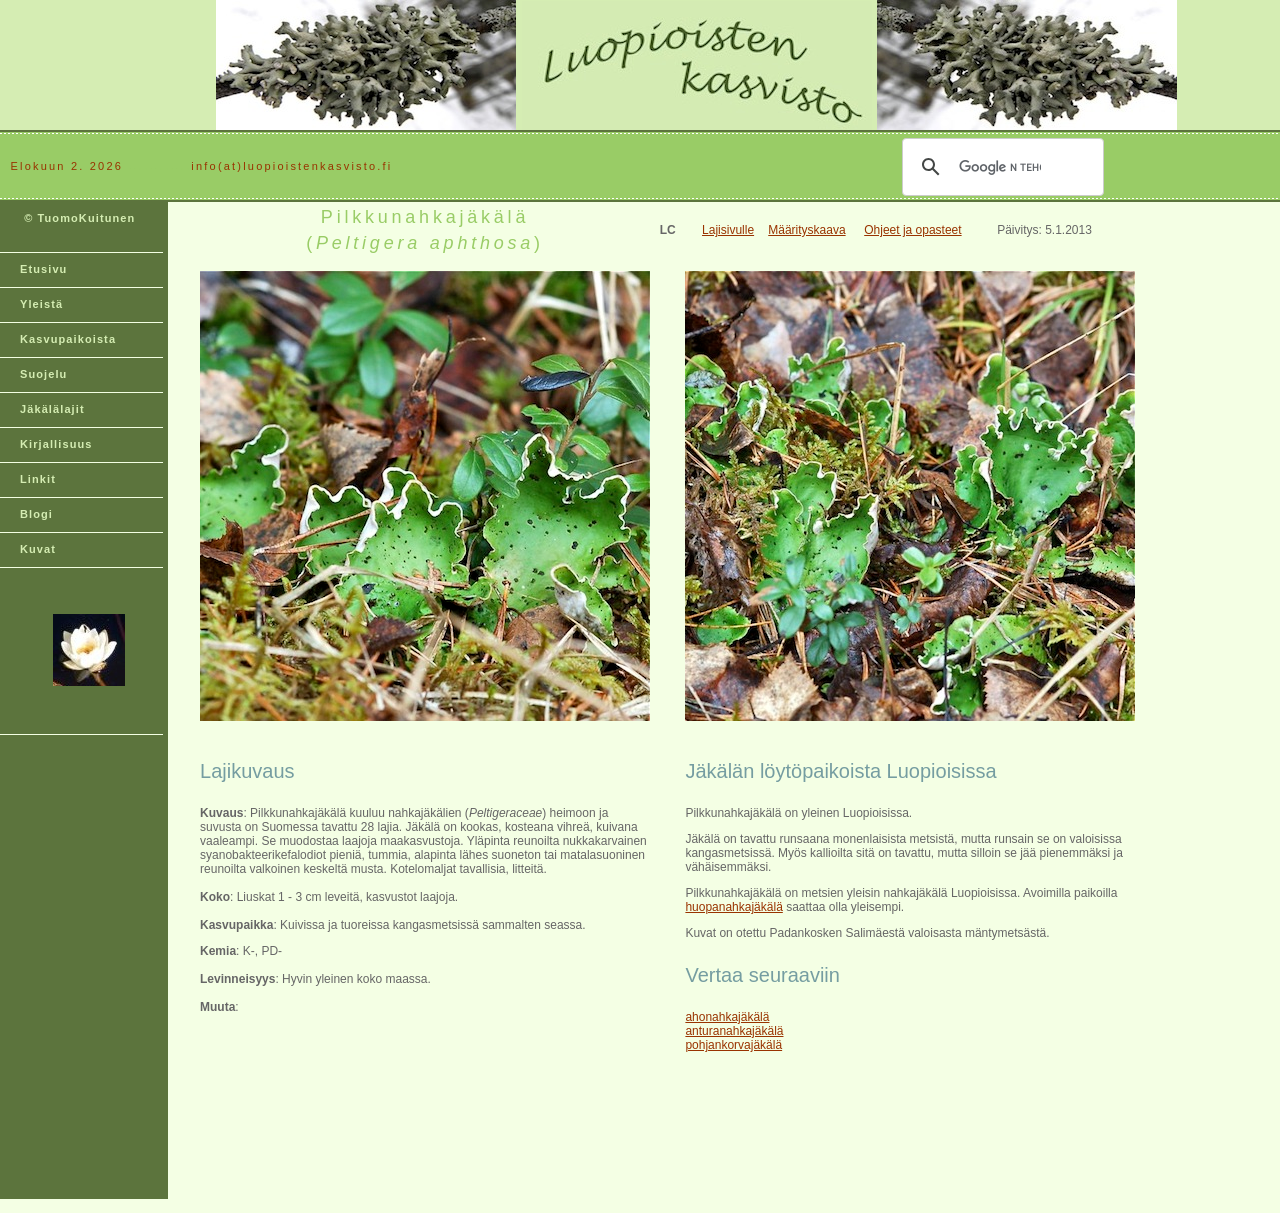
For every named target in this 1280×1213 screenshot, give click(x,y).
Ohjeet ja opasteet (912, 230)
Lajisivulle (728, 230)
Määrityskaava (806, 230)
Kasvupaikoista (68, 339)
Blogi (36, 514)
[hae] (1000, 167)
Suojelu (43, 374)
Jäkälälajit (52, 409)
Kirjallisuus (56, 444)
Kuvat (38, 549)
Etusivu (43, 269)
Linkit (38, 479)
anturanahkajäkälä (734, 1031)
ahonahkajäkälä (727, 1017)
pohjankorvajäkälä (733, 1045)
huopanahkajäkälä (733, 907)
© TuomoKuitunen (77, 226)
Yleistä (41, 304)
